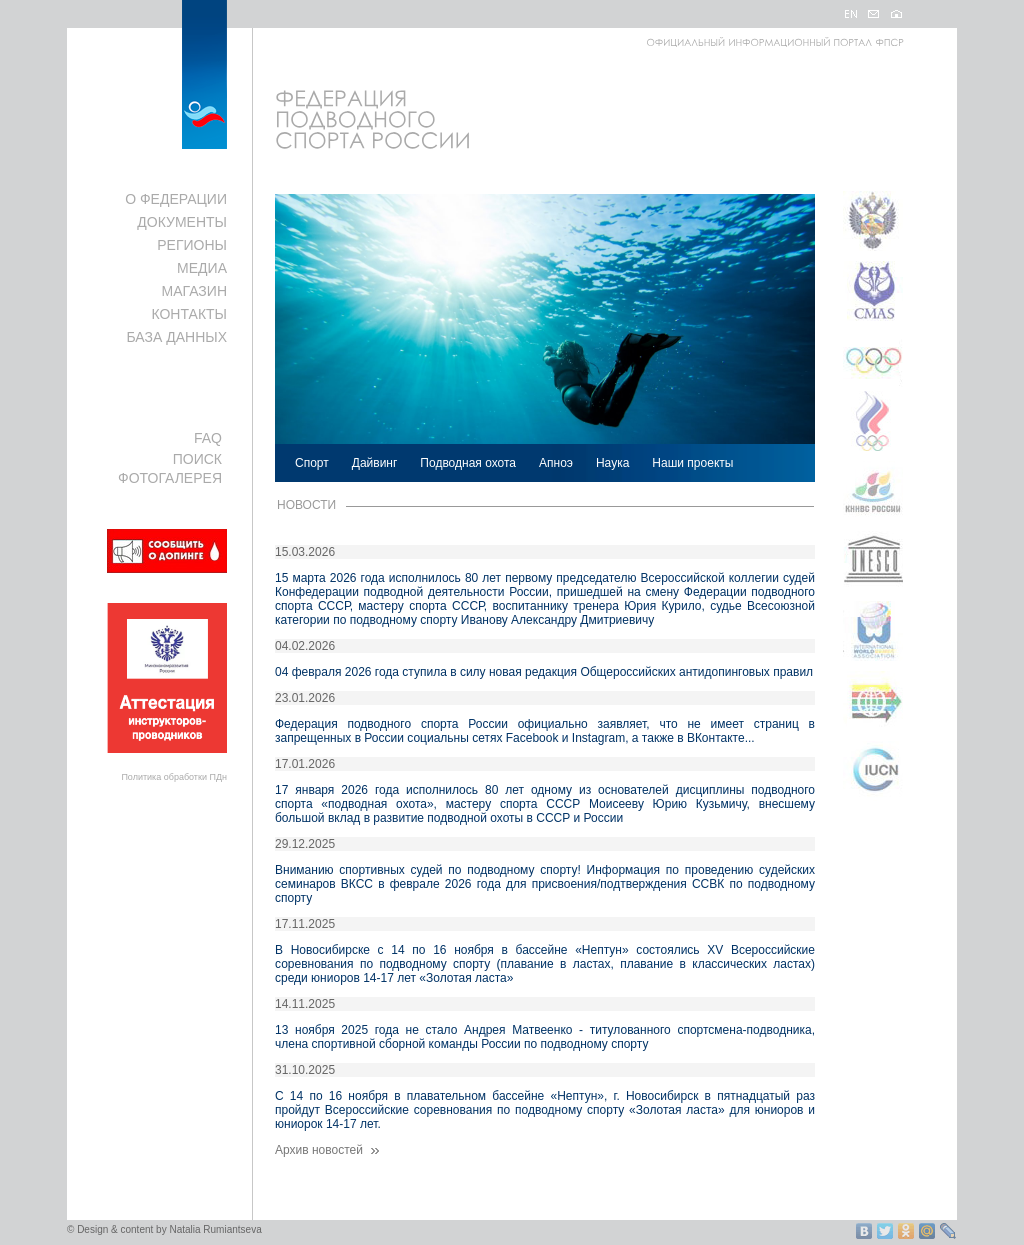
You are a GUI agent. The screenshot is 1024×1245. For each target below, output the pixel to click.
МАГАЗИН (194, 291)
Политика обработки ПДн (174, 777)
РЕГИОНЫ (192, 245)
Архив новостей (328, 1150)
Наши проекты (692, 463)
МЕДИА (202, 268)
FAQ (208, 438)
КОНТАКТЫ (189, 314)
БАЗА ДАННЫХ (176, 337)
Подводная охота (468, 463)
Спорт (312, 463)
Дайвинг (375, 463)
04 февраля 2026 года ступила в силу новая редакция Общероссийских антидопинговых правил (544, 672)
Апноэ (556, 463)
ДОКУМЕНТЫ (182, 222)
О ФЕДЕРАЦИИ (176, 199)
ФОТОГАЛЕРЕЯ (170, 478)
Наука (612, 463)
